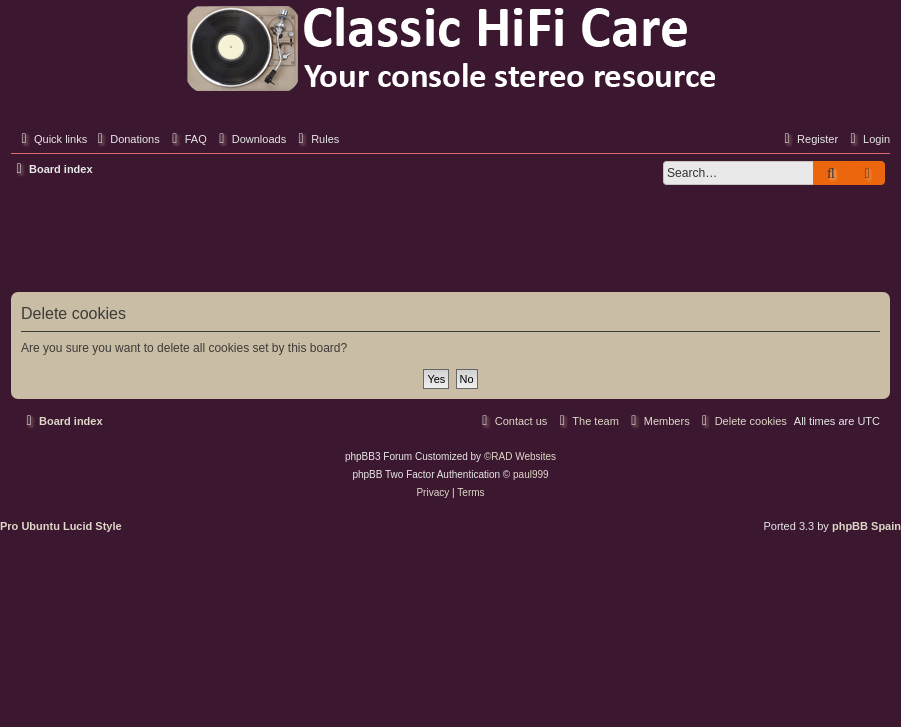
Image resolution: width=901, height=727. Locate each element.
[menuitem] (126, 139)
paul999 (531, 474)
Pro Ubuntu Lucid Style (61, 526)
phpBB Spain (866, 526)
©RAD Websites (520, 456)
